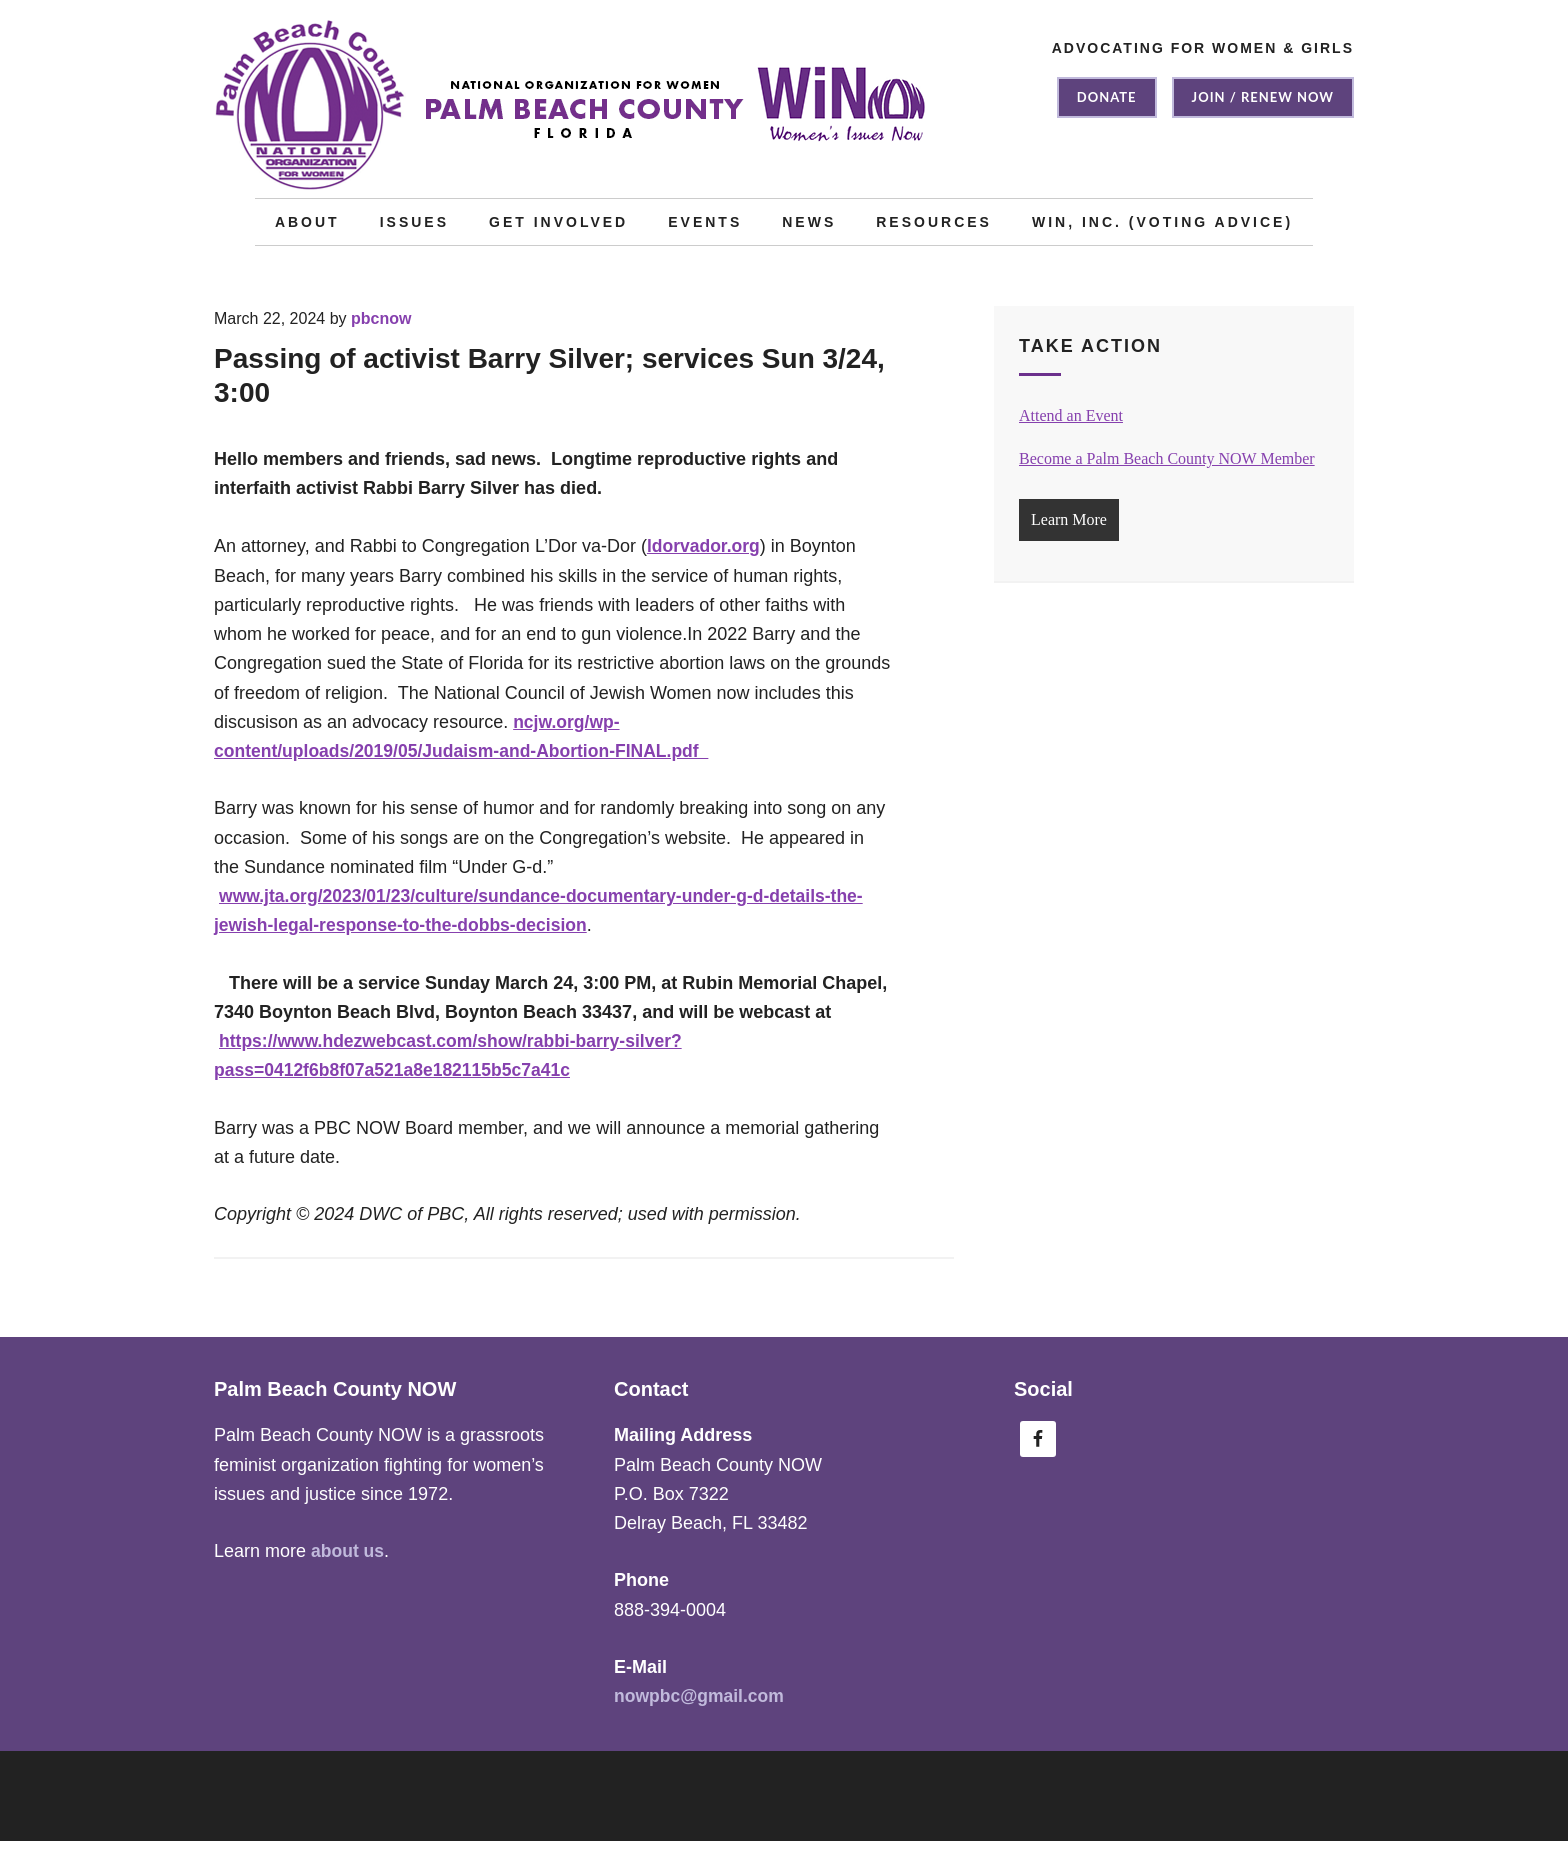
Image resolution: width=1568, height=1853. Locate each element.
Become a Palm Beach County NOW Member (1167, 470)
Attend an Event (1071, 427)
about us (348, 1563)
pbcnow (381, 330)
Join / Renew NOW (1263, 97)
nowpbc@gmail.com (701, 1708)
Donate (1107, 97)
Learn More (1069, 531)
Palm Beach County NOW (574, 115)
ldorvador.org (705, 558)
